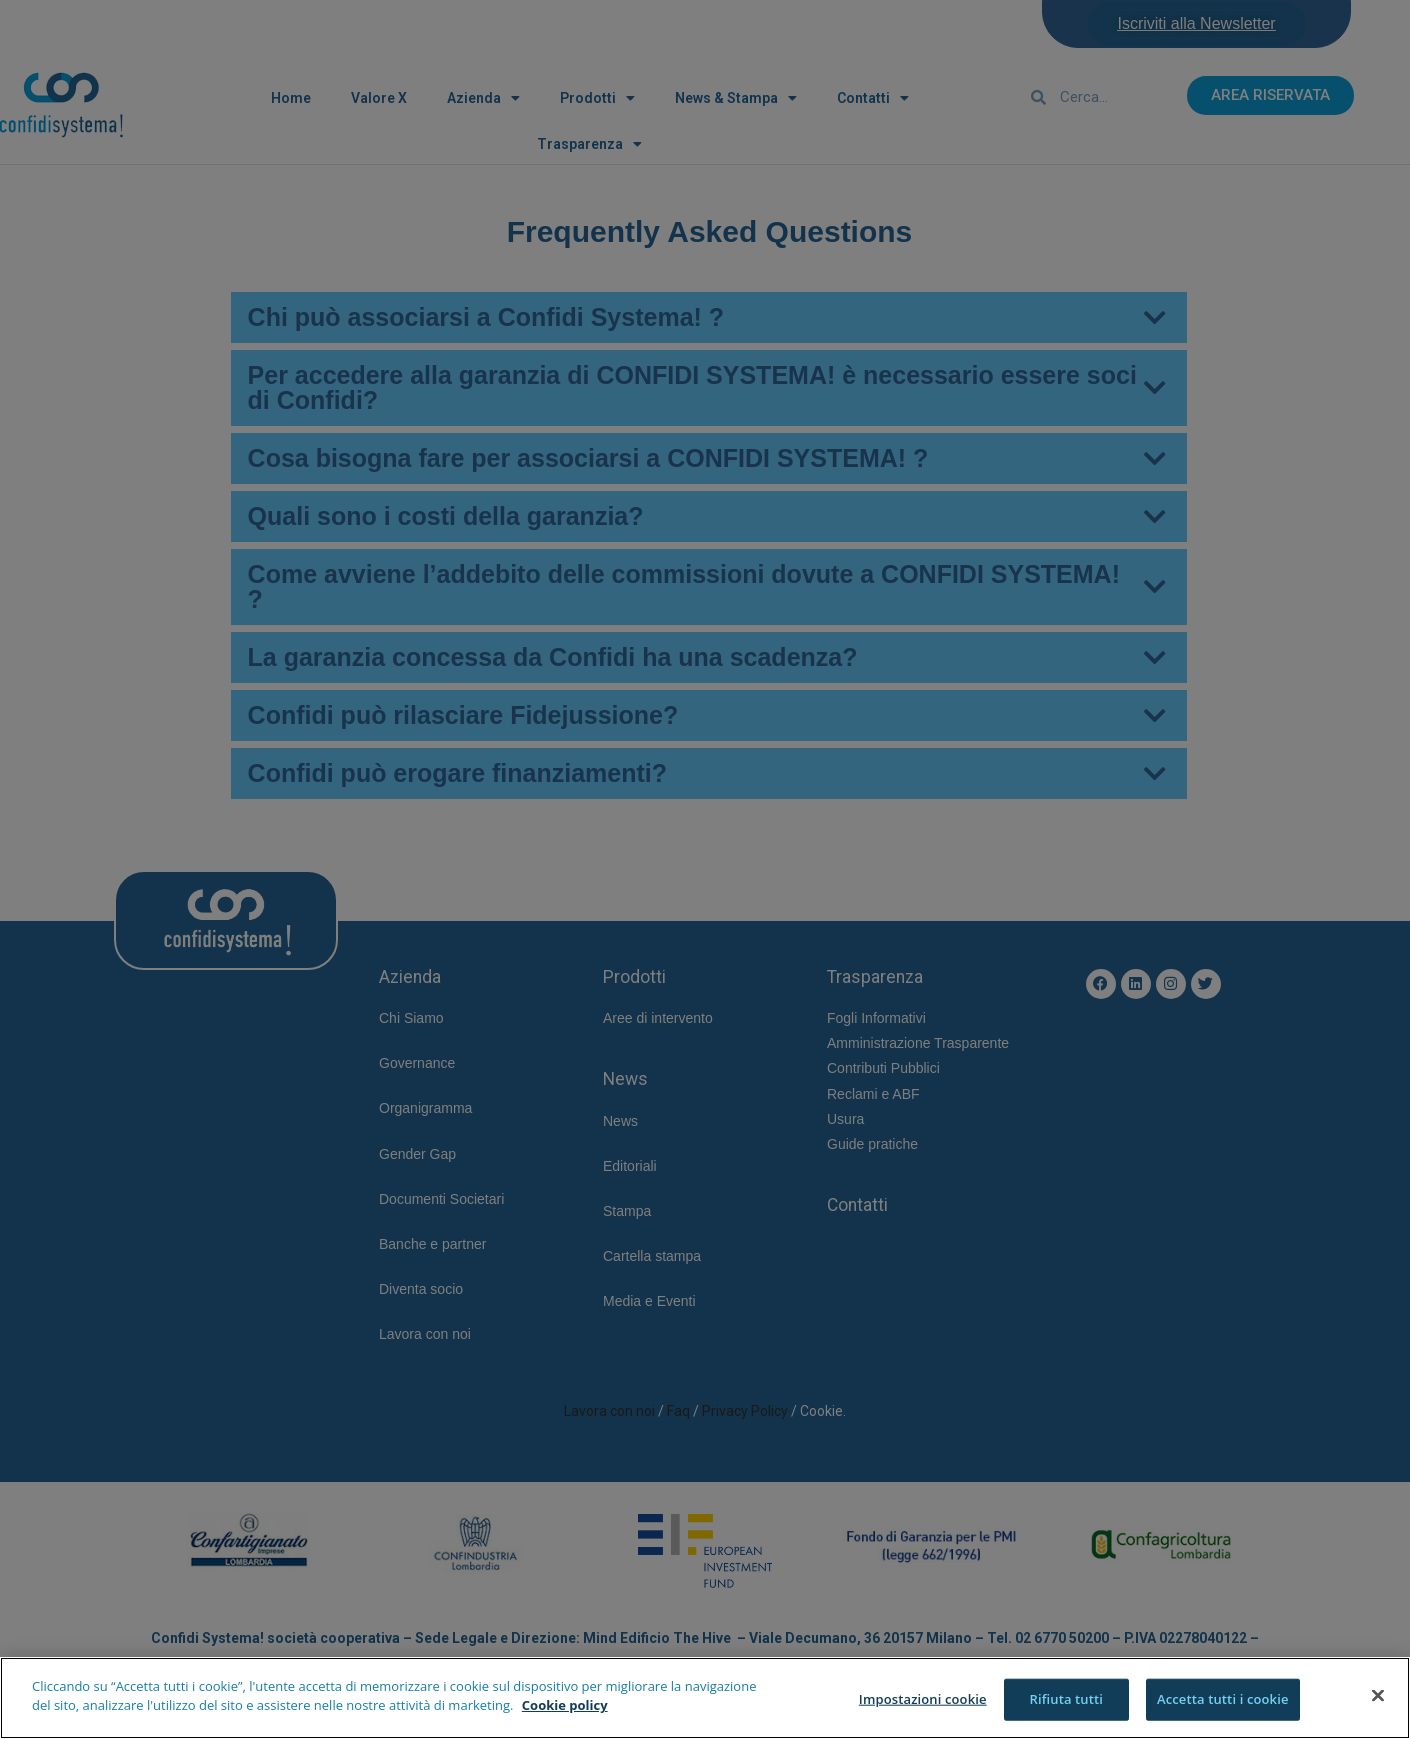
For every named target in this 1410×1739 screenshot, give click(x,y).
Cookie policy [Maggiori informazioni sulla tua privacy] (565, 1705)
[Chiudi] (1378, 1695)
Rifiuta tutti (1066, 1699)
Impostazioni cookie (923, 1699)
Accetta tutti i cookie (1223, 1699)
